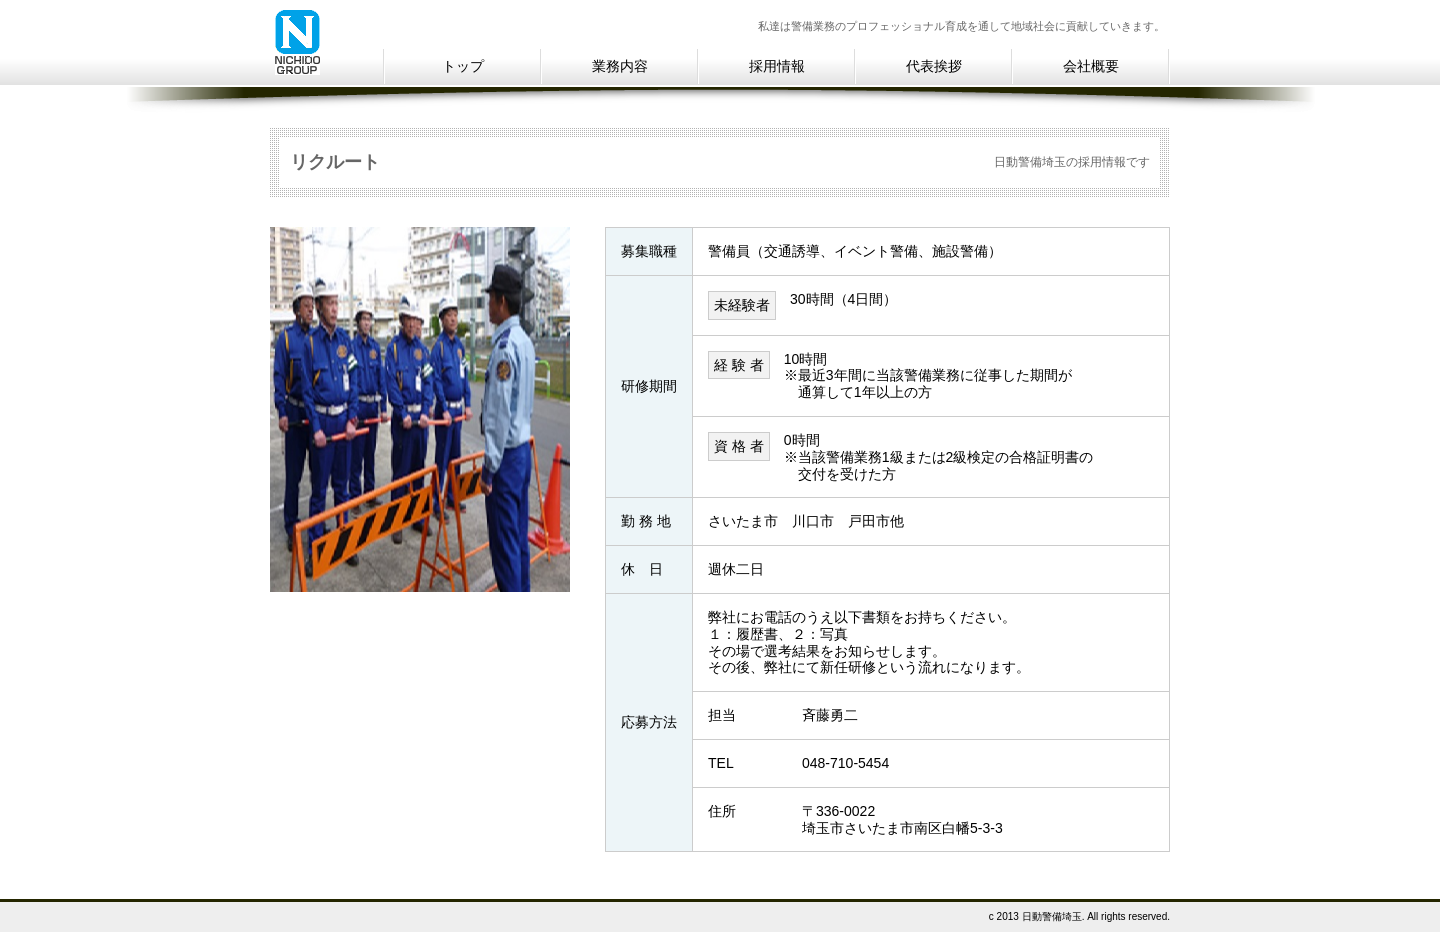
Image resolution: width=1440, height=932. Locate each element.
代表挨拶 (934, 66)
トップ (463, 66)
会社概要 (1091, 66)
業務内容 (620, 66)
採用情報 (777, 66)
